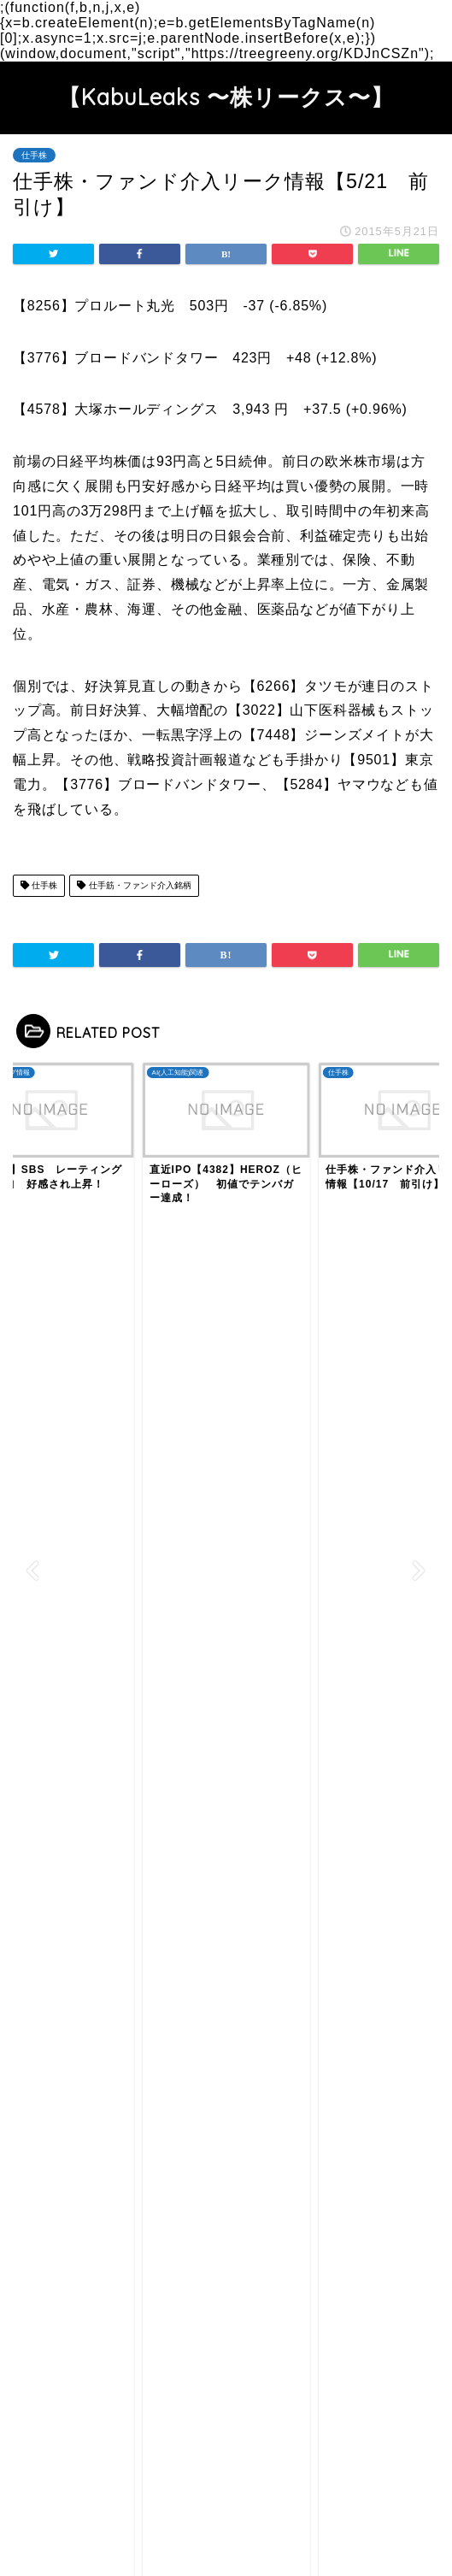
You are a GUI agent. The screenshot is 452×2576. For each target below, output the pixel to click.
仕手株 (34, 155)
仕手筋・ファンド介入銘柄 (134, 885)
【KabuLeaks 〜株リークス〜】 (226, 96)
